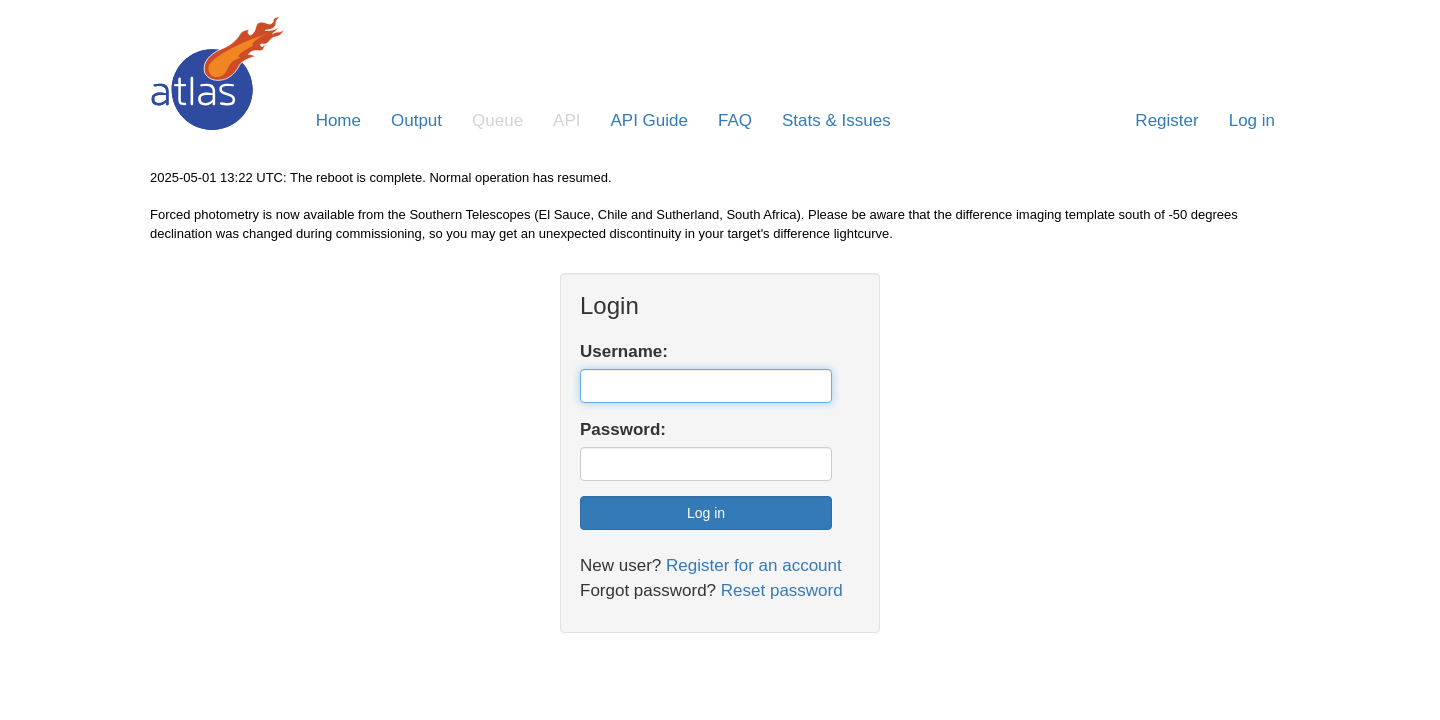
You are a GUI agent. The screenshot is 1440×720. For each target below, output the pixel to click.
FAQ (735, 120)
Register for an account (754, 565)
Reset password (782, 590)
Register (1166, 120)
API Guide (650, 120)
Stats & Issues (836, 120)
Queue (497, 120)
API (566, 120)
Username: (624, 351)
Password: (623, 429)
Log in (1252, 120)
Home (338, 120)
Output (416, 120)
